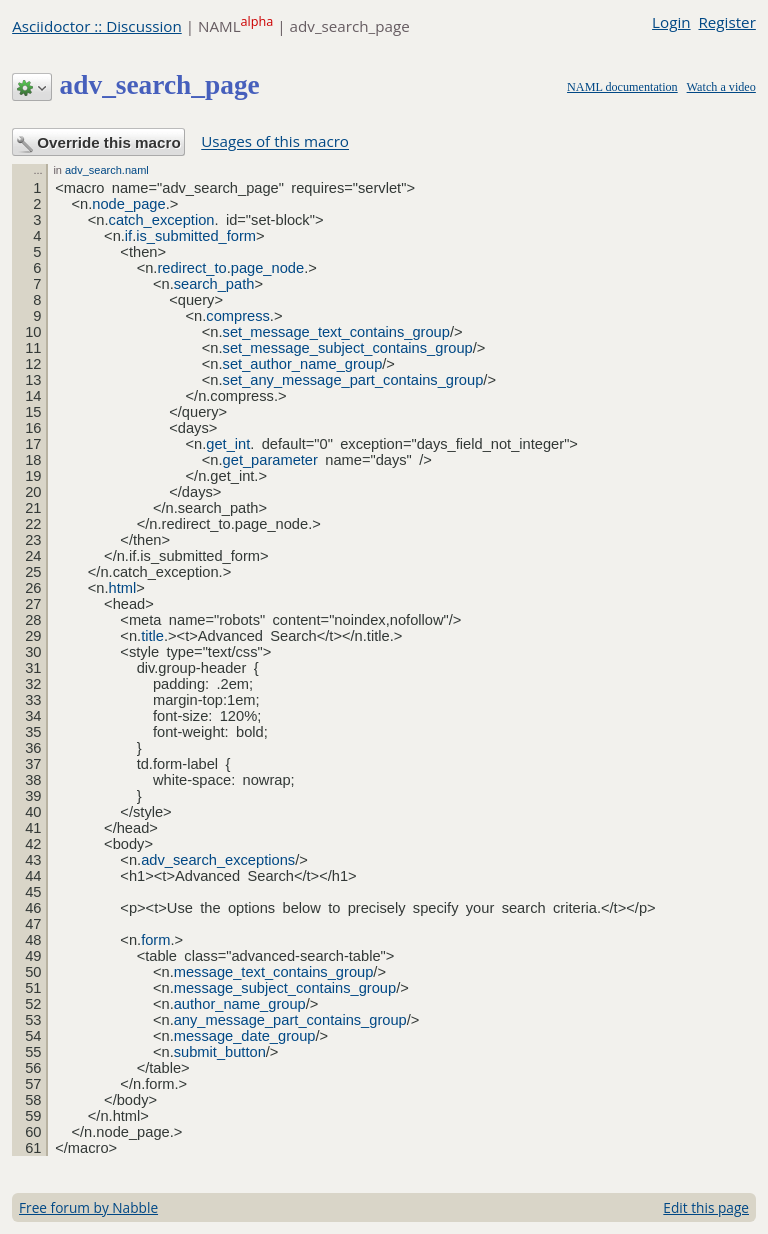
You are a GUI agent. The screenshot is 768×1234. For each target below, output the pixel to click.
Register (726, 22)
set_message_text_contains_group (336, 332)
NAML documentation (622, 87)
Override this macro (99, 143)
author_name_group (240, 1004)
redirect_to (191, 268)
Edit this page (706, 1207)
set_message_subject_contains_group (348, 348)
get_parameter (270, 460)
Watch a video (721, 87)
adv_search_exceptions (218, 860)
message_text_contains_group (274, 972)
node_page (128, 204)
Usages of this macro (275, 142)
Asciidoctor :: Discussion (97, 26)
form (155, 940)
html (123, 588)
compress (238, 316)
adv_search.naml (107, 170)
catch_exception (162, 220)
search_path (214, 284)
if (128, 236)
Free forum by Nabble (88, 1207)
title (152, 636)
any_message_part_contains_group (290, 1020)
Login (671, 22)
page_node (267, 268)
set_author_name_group (303, 364)
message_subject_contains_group (285, 988)
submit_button (220, 1052)
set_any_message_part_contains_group (353, 380)
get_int (228, 444)
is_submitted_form (196, 236)
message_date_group (245, 1036)
